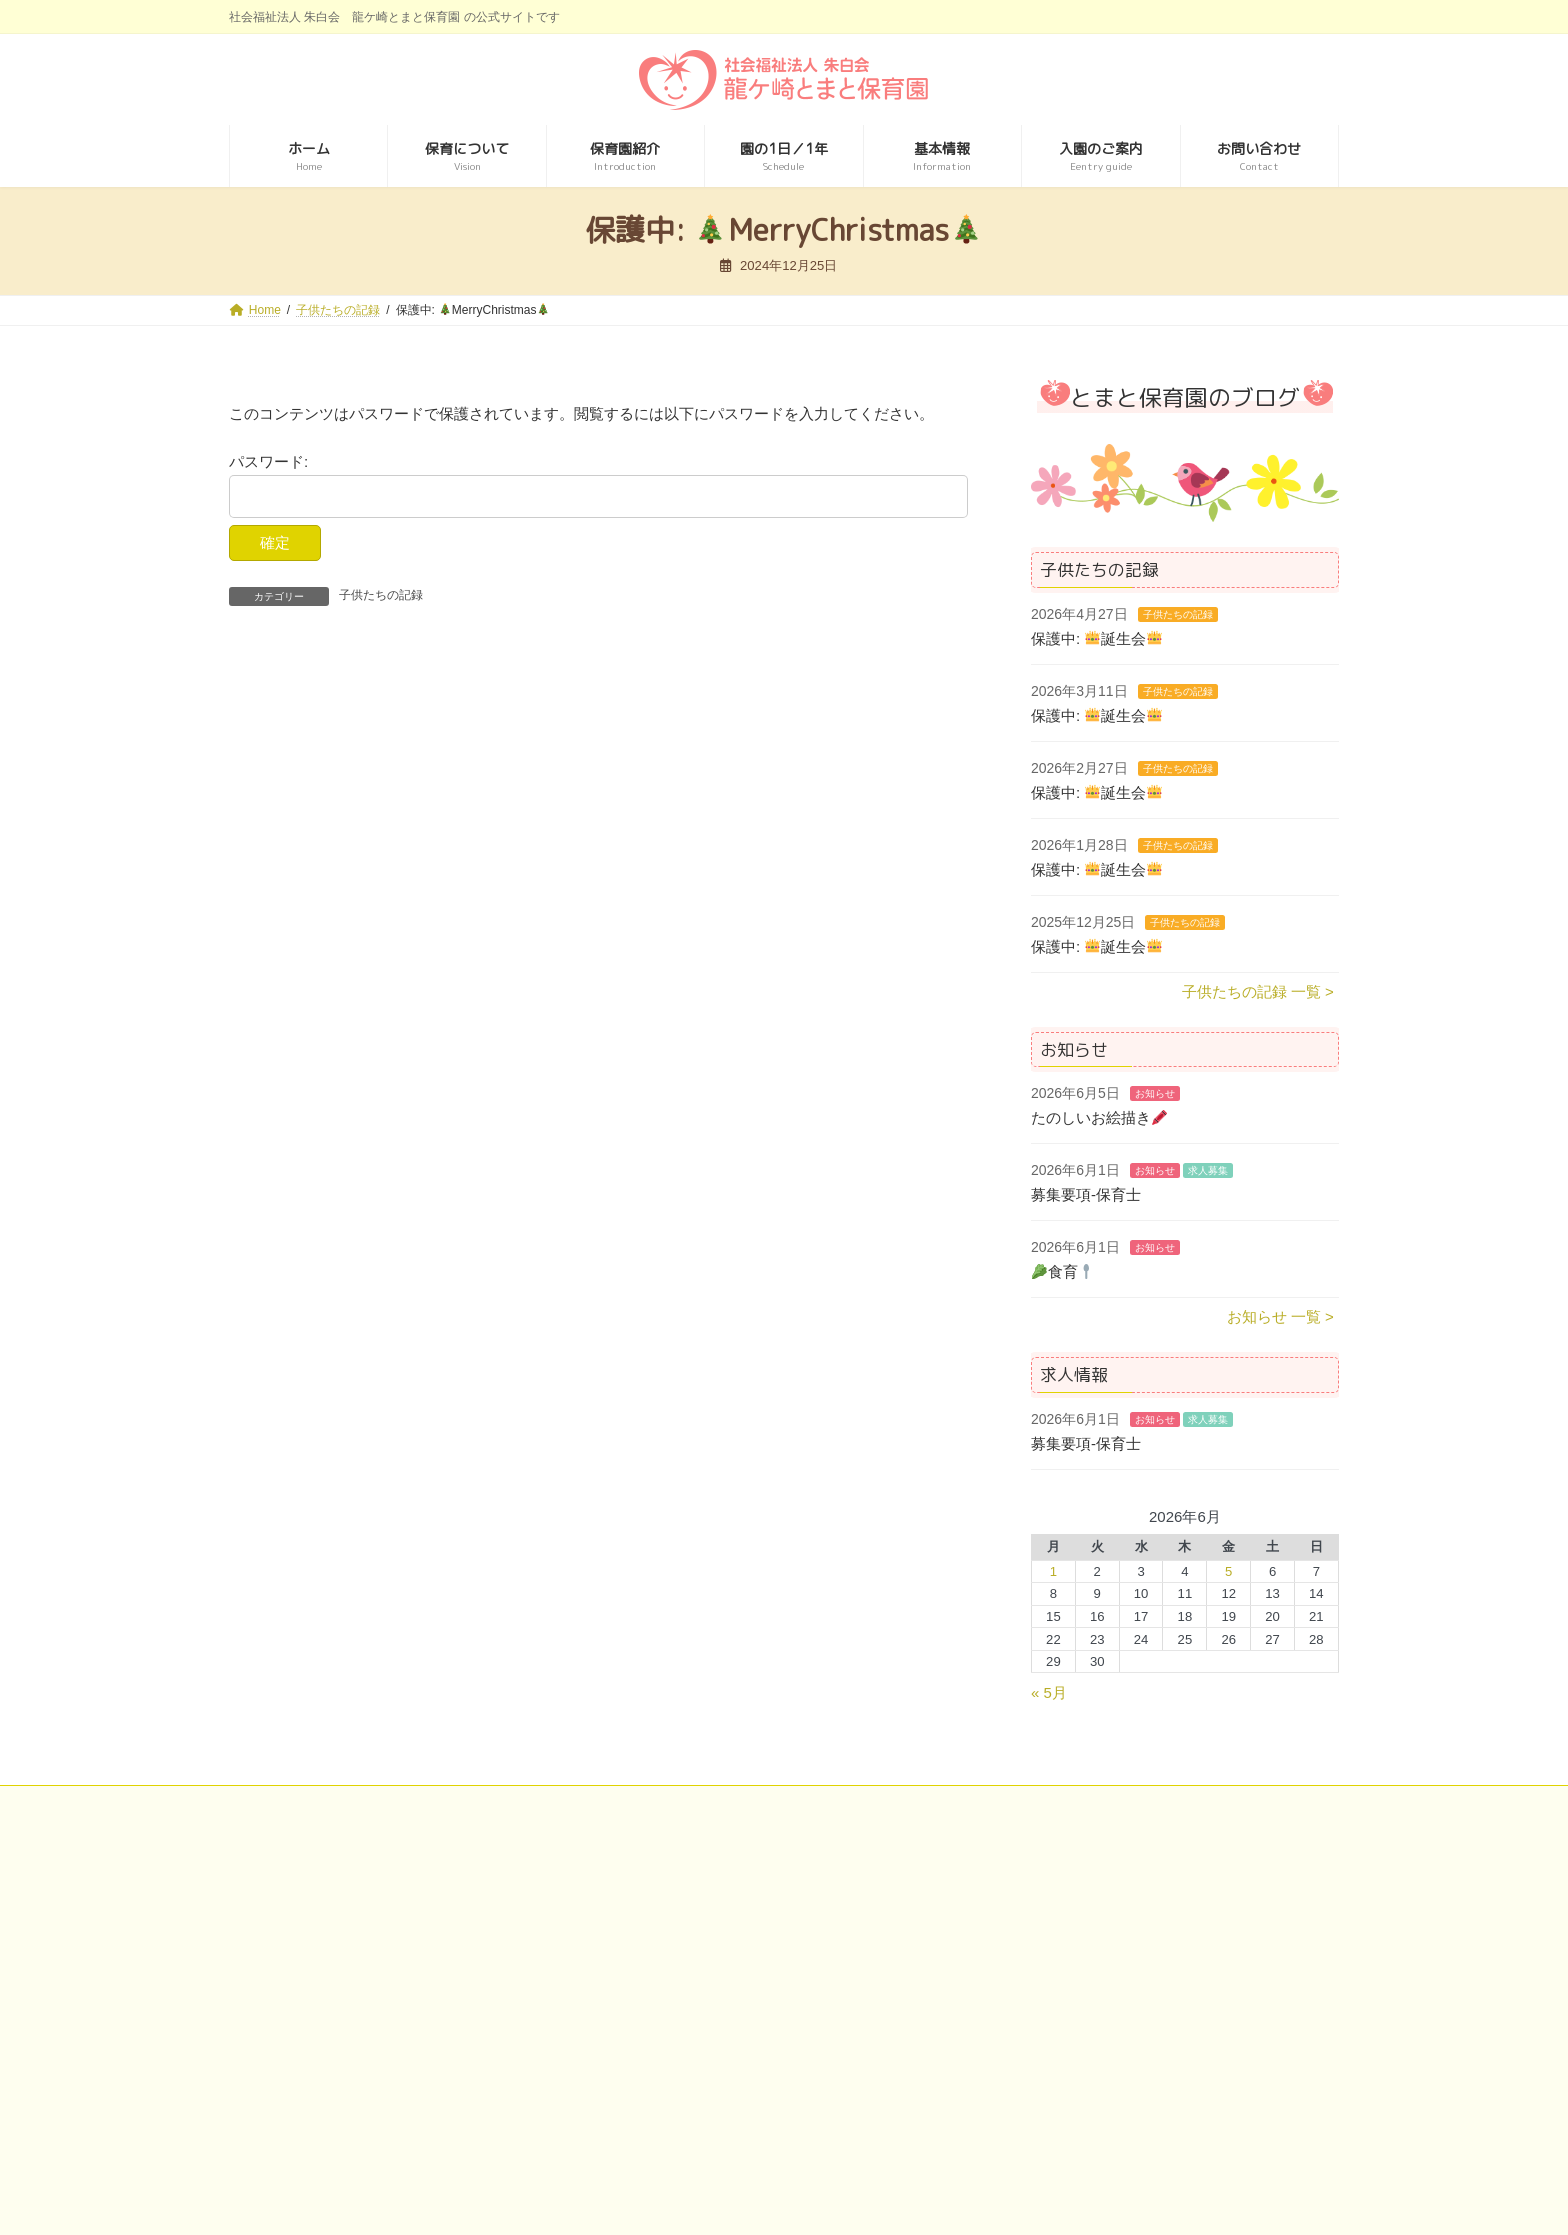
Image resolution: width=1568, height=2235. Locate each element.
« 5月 (1049, 1692)
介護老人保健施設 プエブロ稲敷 (738, 1975)
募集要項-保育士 (1086, 1194)
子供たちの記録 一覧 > (1258, 990)
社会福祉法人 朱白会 (325, 1913)
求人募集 (1208, 1170)
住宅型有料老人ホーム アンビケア (1123, 2042)
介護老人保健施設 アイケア (724, 2006)
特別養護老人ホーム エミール (353, 2067)
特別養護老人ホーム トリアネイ (360, 2037)
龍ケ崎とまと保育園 (323, 2098)
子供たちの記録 (381, 595)
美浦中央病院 (680, 1913)
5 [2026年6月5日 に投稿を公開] (1228, 1571)
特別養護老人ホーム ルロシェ (353, 1944)
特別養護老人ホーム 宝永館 (1102, 1913)
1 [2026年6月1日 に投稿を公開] (1053, 1571)
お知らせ (1155, 1093)
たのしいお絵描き (1099, 1117)
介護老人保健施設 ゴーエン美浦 (738, 1944)
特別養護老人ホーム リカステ (353, 2006)
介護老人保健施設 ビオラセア (731, 2067)
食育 (1063, 1271)
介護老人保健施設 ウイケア (724, 2037)
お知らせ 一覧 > (1280, 1316)
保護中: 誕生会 (1096, 637)
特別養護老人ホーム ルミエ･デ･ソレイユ (388, 1975)
